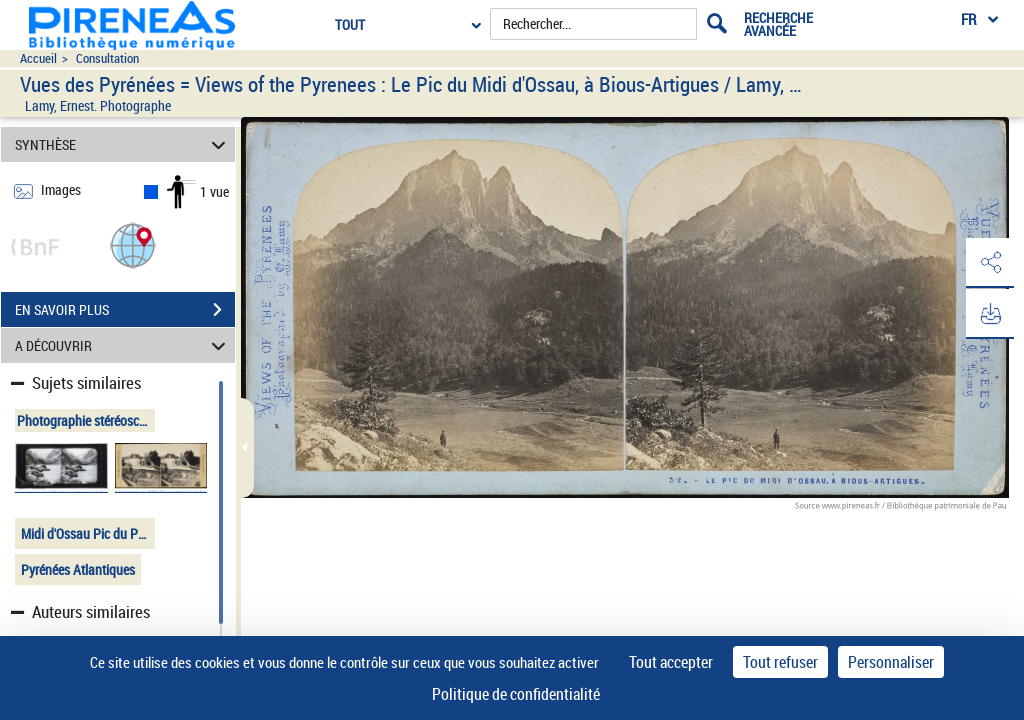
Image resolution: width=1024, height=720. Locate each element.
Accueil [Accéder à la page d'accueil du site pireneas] (38, 58)
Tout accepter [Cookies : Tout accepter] (671, 662)
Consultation (107, 58)
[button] (133, 244)
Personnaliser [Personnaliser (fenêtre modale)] (891, 662)
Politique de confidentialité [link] (516, 694)
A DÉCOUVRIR (123, 345)
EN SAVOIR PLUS (125, 310)
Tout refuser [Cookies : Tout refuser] (780, 662)
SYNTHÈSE (123, 144)
